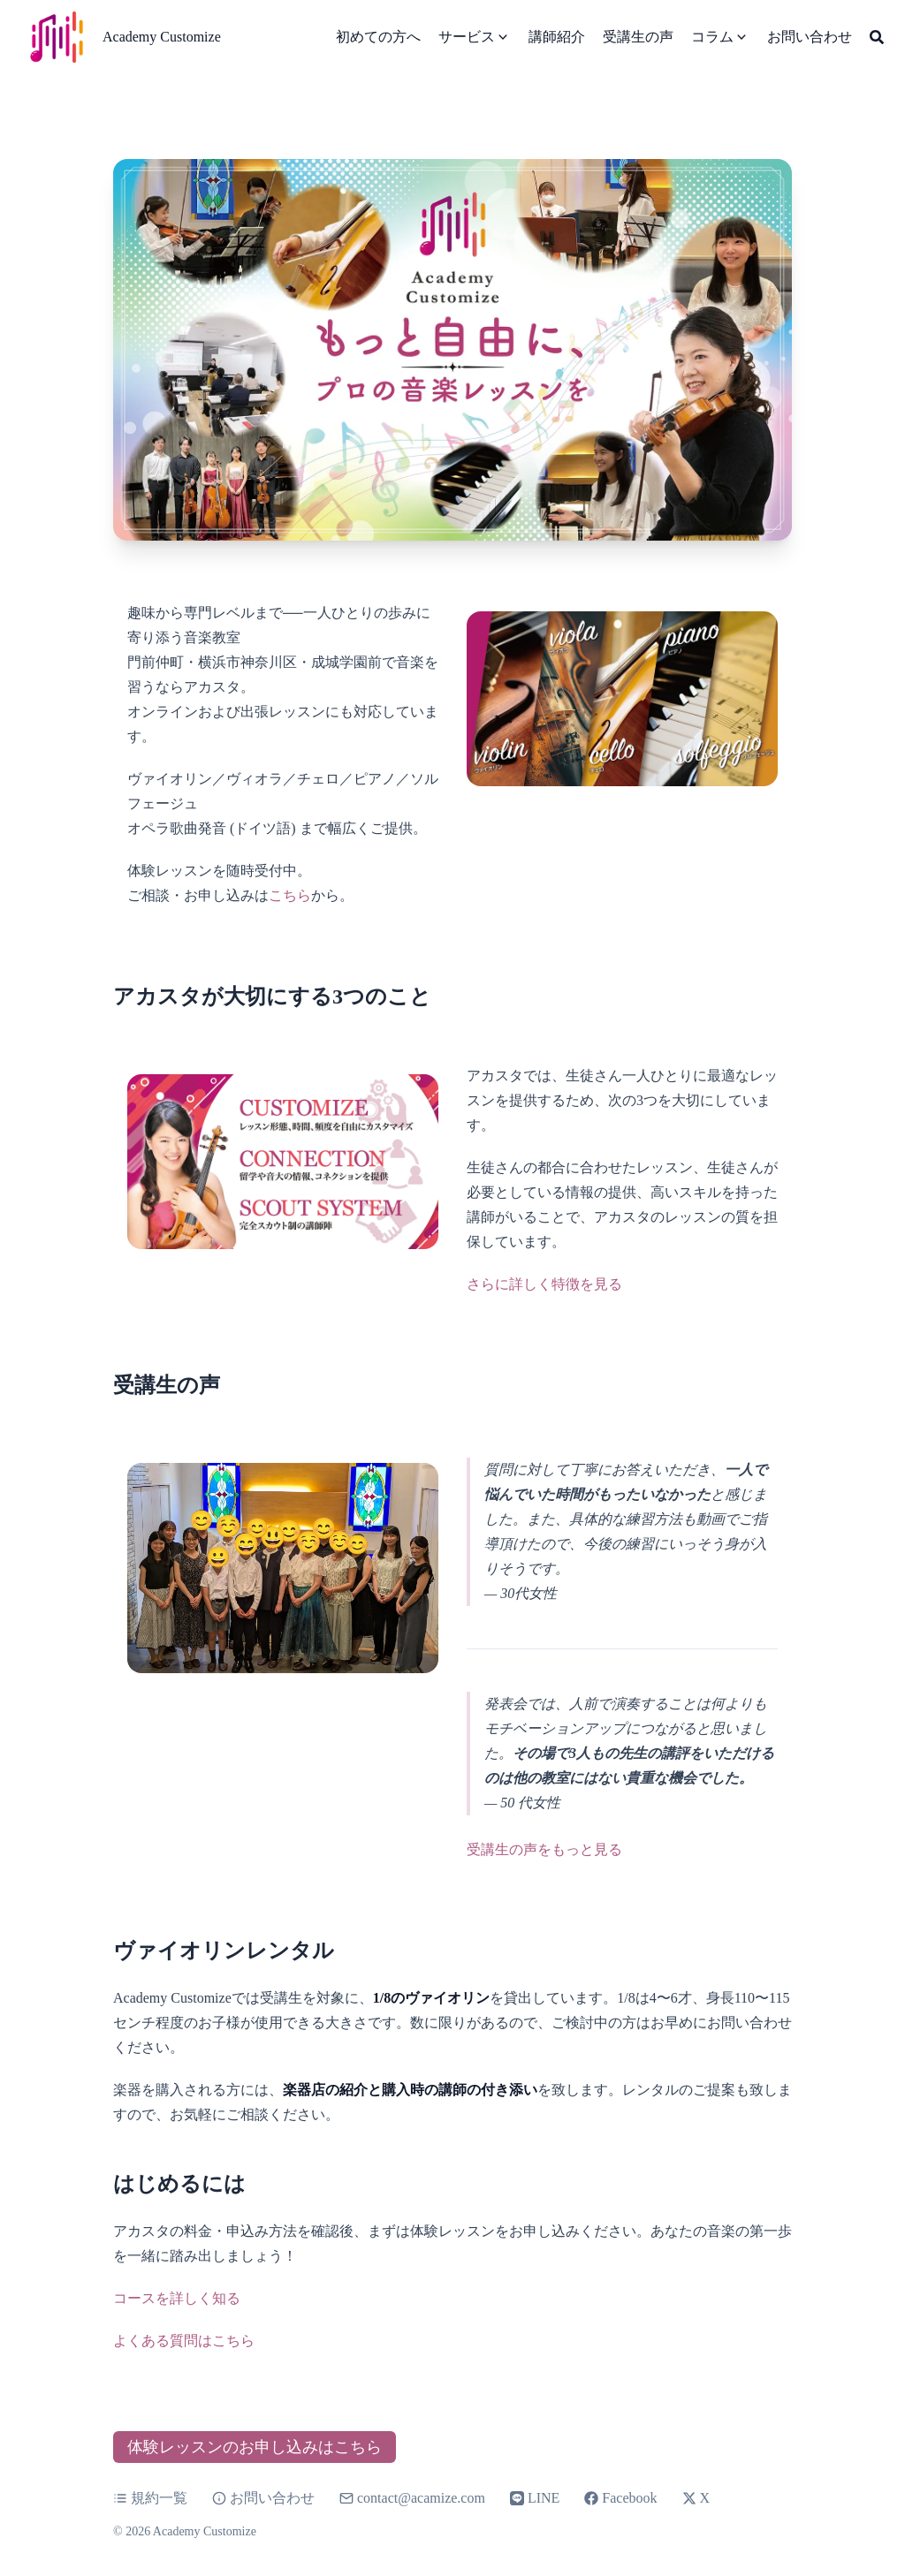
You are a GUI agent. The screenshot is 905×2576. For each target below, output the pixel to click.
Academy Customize (162, 36)
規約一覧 (150, 2497)
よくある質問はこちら (184, 2340)
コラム (712, 36)
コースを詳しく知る (176, 2298)
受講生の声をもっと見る (544, 1849)
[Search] (877, 37)
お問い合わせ (263, 2497)
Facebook (620, 2497)
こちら (290, 895)
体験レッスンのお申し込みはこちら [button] (254, 2447)
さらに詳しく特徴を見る (544, 1284)
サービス (466, 36)
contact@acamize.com (421, 2497)
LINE (534, 2497)
